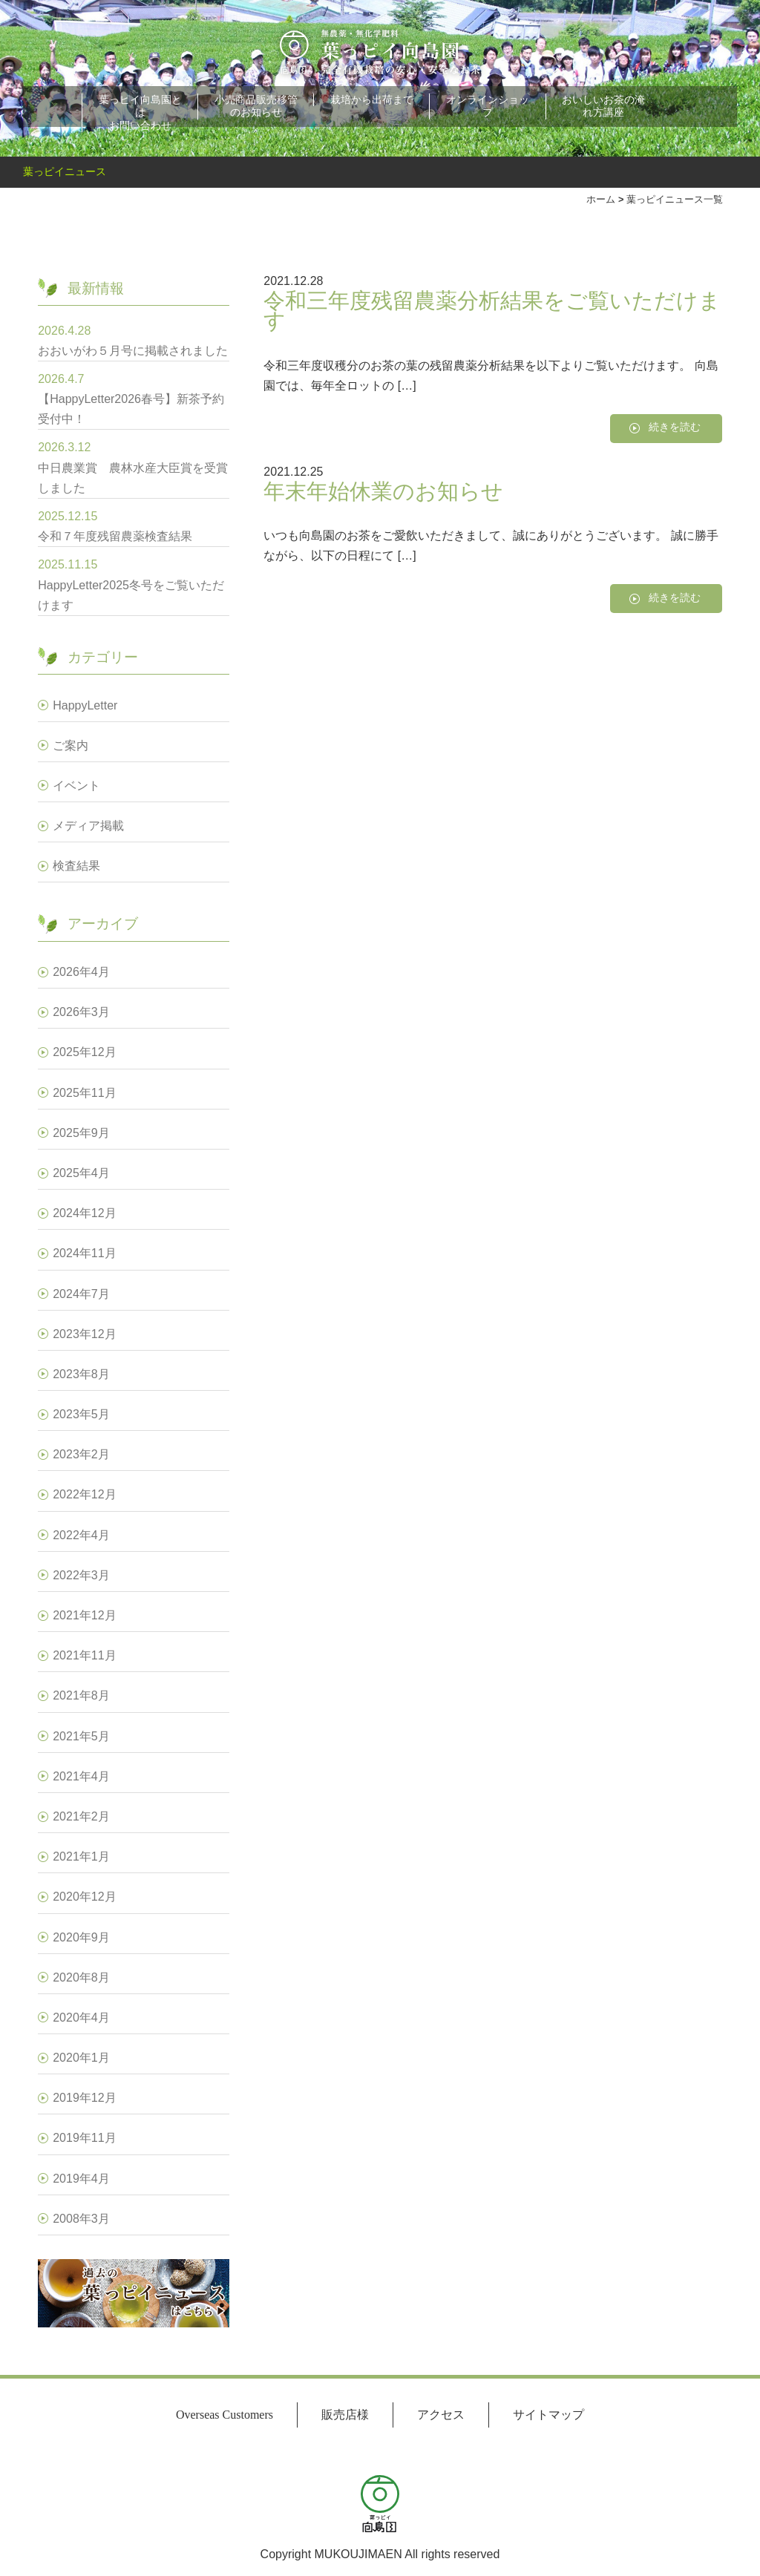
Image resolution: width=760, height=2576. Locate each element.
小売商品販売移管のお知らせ (256, 106)
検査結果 (76, 865)
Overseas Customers (224, 2414)
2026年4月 (81, 972)
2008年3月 (81, 2218)
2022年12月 (84, 1494)
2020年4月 (81, 2017)
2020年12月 (84, 1896)
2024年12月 (84, 1213)
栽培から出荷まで (371, 99)
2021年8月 (81, 1695)
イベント (76, 785)
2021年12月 (84, 1615)
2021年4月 (81, 1776)
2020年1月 (81, 2057)
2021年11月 (84, 1655)
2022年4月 (81, 1535)
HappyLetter (85, 705)
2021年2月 (81, 1816)
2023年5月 (81, 1414)
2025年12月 (84, 1052)
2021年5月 (81, 1736)
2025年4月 (81, 1173)
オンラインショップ (487, 106)
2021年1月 (81, 1856)
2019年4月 (81, 2178)
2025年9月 (81, 1133)
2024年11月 (84, 1253)
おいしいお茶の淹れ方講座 (603, 106)
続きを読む (675, 427)
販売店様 (345, 2414)
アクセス (441, 2414)
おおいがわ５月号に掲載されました (133, 350)
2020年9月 (81, 1937)
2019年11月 (84, 2137)
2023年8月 (81, 1374)
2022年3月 (81, 1575)
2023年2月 (81, 1454)
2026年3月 (81, 1012)
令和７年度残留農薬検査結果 (115, 536)
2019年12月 (84, 2097)
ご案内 (70, 745)
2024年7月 (81, 1294)
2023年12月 (84, 1334)
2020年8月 (81, 1977)
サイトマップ (548, 2414)
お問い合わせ (140, 125)
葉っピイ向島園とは (140, 106)
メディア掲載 (88, 825)
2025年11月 (84, 1093)
